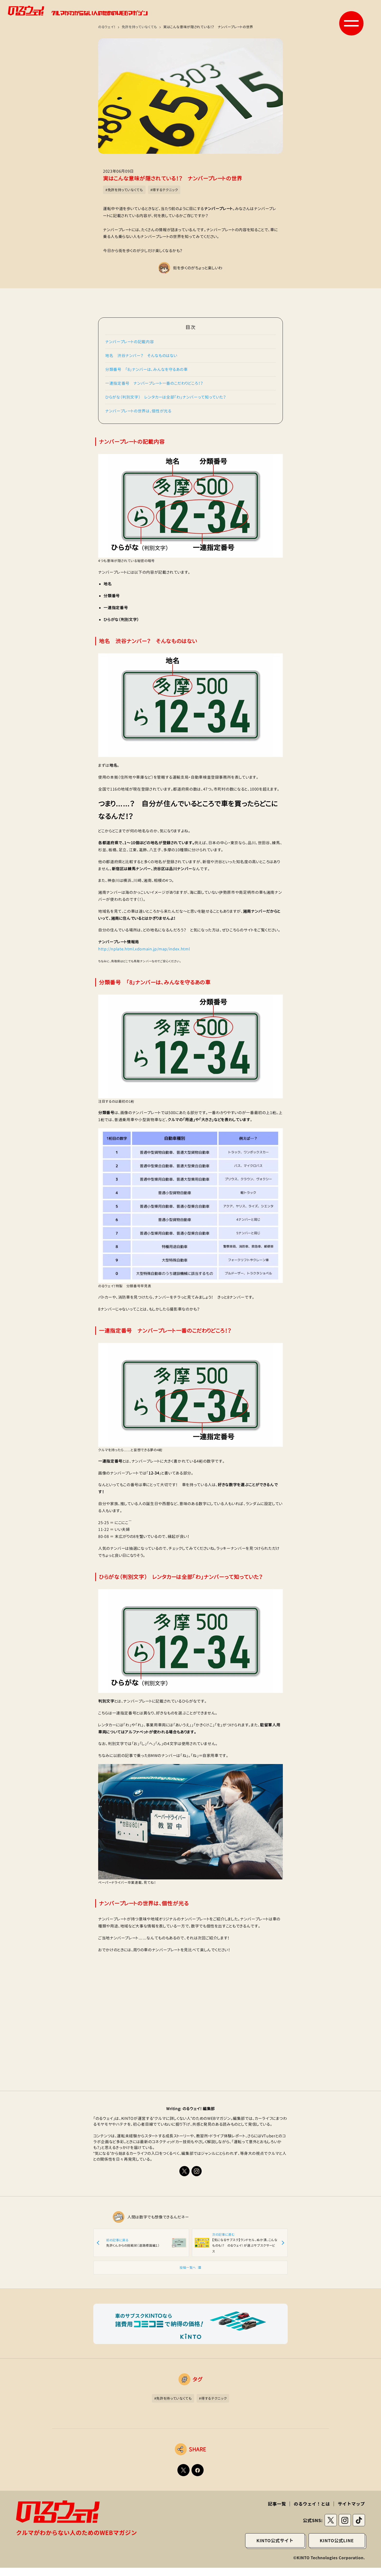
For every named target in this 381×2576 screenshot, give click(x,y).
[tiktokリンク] (359, 2520)
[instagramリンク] (196, 2171)
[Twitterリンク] (331, 2520)
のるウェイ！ (107, 27)
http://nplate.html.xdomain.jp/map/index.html (144, 949)
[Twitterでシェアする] (183, 2470)
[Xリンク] (184, 2171)
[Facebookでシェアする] (197, 2470)
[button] (351, 23)
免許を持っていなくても (139, 27)
